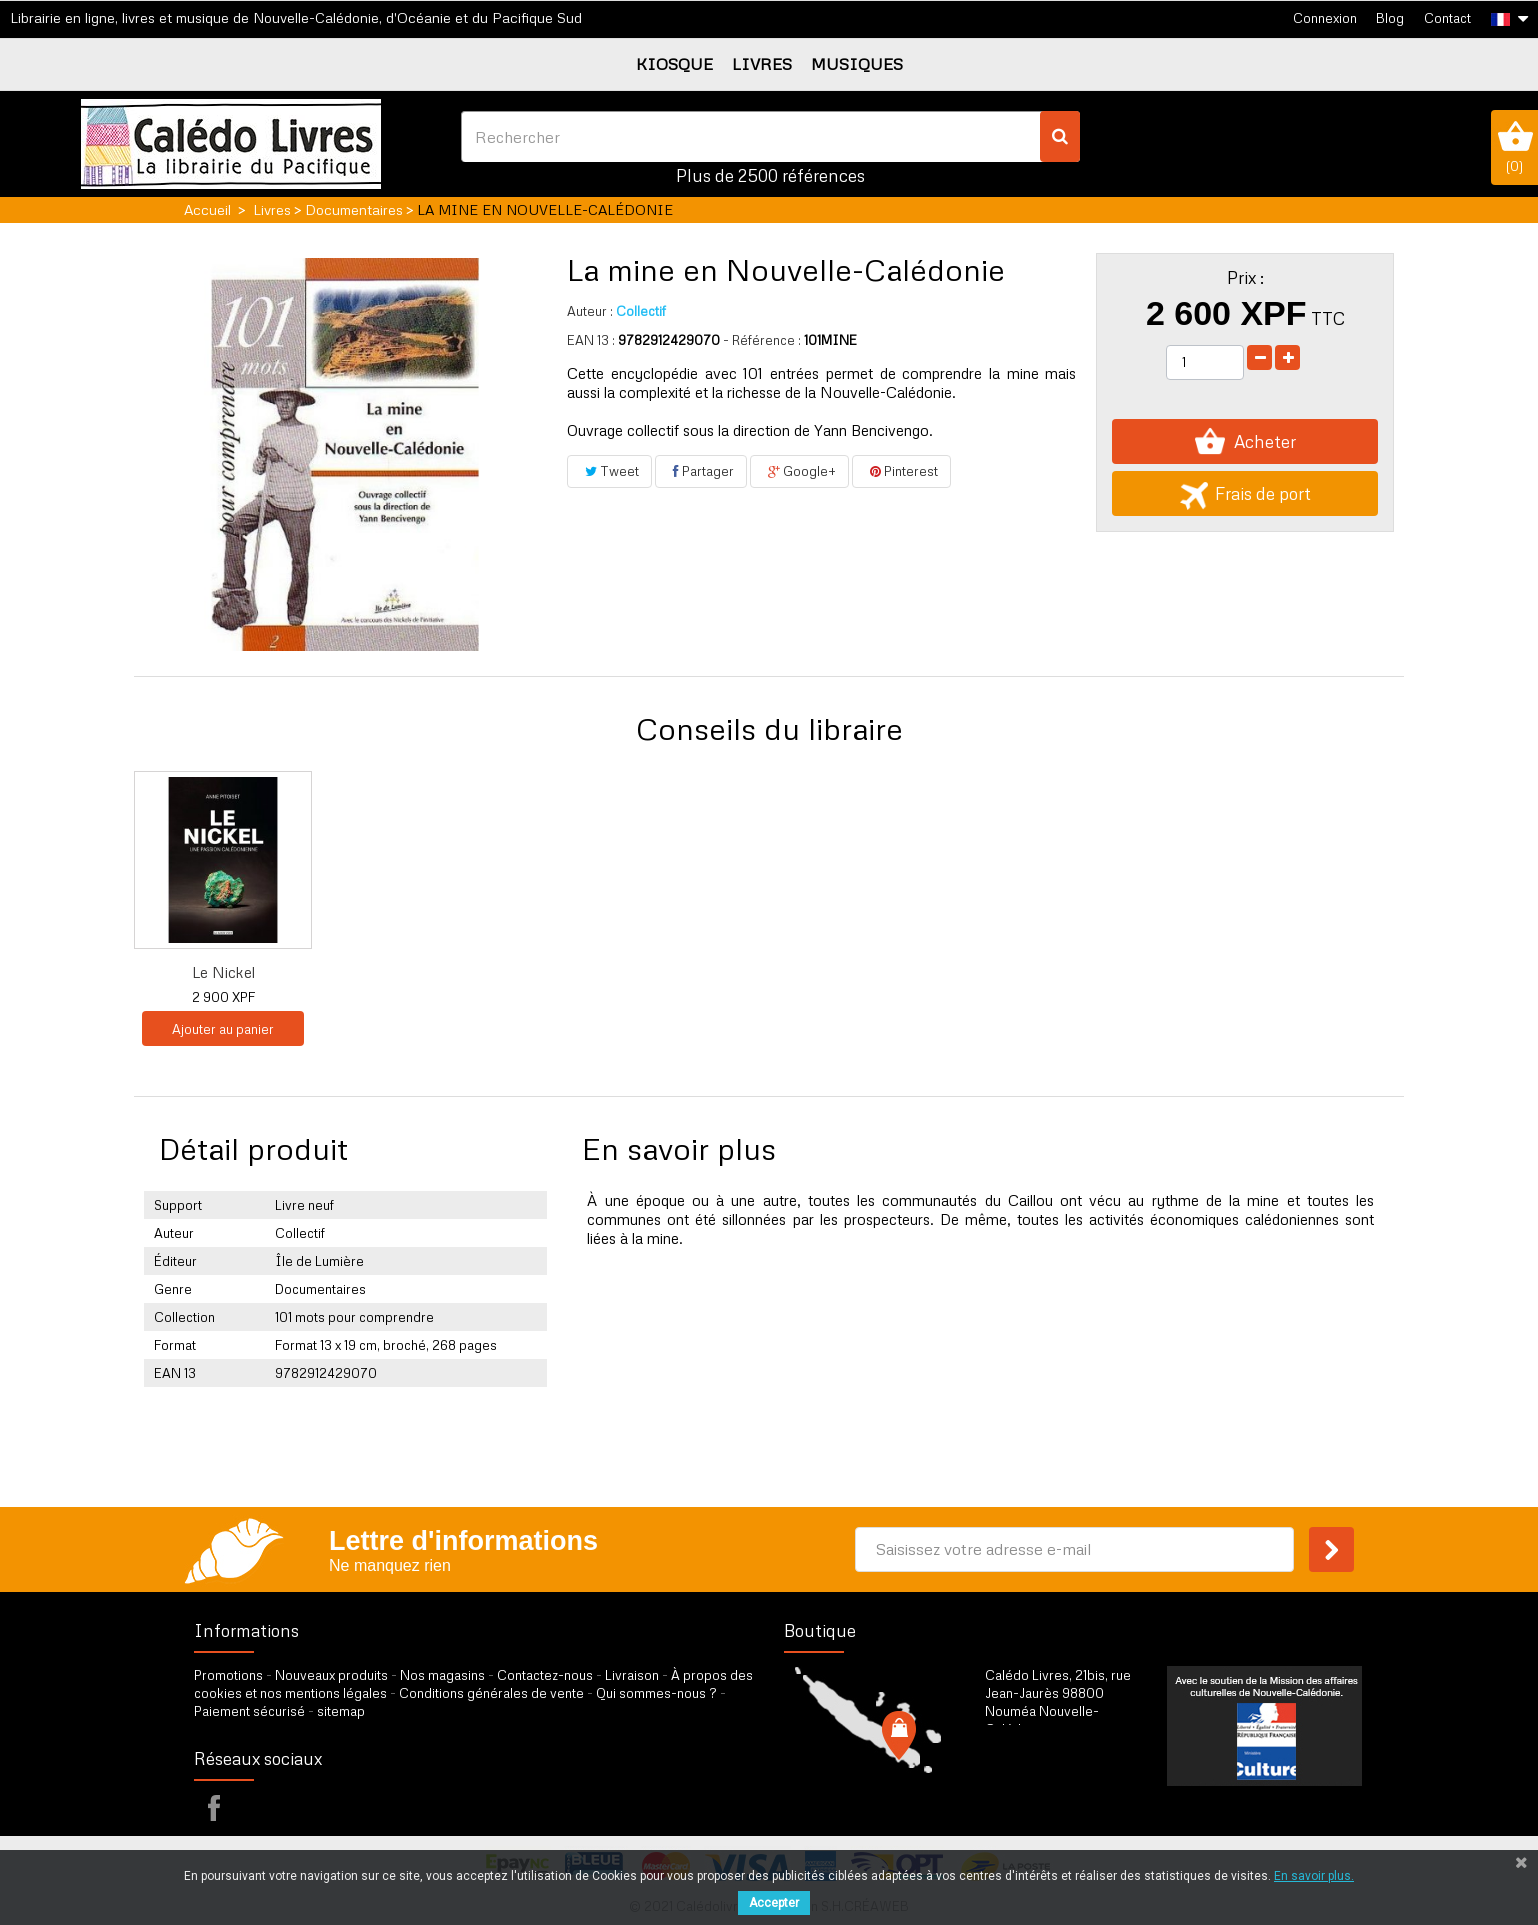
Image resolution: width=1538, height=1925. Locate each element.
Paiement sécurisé (249, 1711)
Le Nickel (1213, 972)
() (1514, 147)
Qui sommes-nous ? (656, 1693)
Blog (1390, 18)
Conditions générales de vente (491, 1693)
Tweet (609, 471)
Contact (1447, 18)
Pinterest (901, 471)
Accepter (774, 1903)
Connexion (1325, 18)
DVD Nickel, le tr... (421, 972)
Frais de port (1245, 493)
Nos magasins (442, 1675)
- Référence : (762, 340)
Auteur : (590, 311)
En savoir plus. (1314, 1876)
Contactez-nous (545, 1675)
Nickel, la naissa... (1015, 972)
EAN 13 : (591, 340)
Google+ (799, 471)
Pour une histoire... (817, 972)
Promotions (228, 1675)
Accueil (207, 209)
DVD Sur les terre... (619, 972)
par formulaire (1083, 1797)
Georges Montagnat (223, 972)
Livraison (632, 1675)
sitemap (341, 1711)
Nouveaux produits (331, 1675)
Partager (701, 471)
